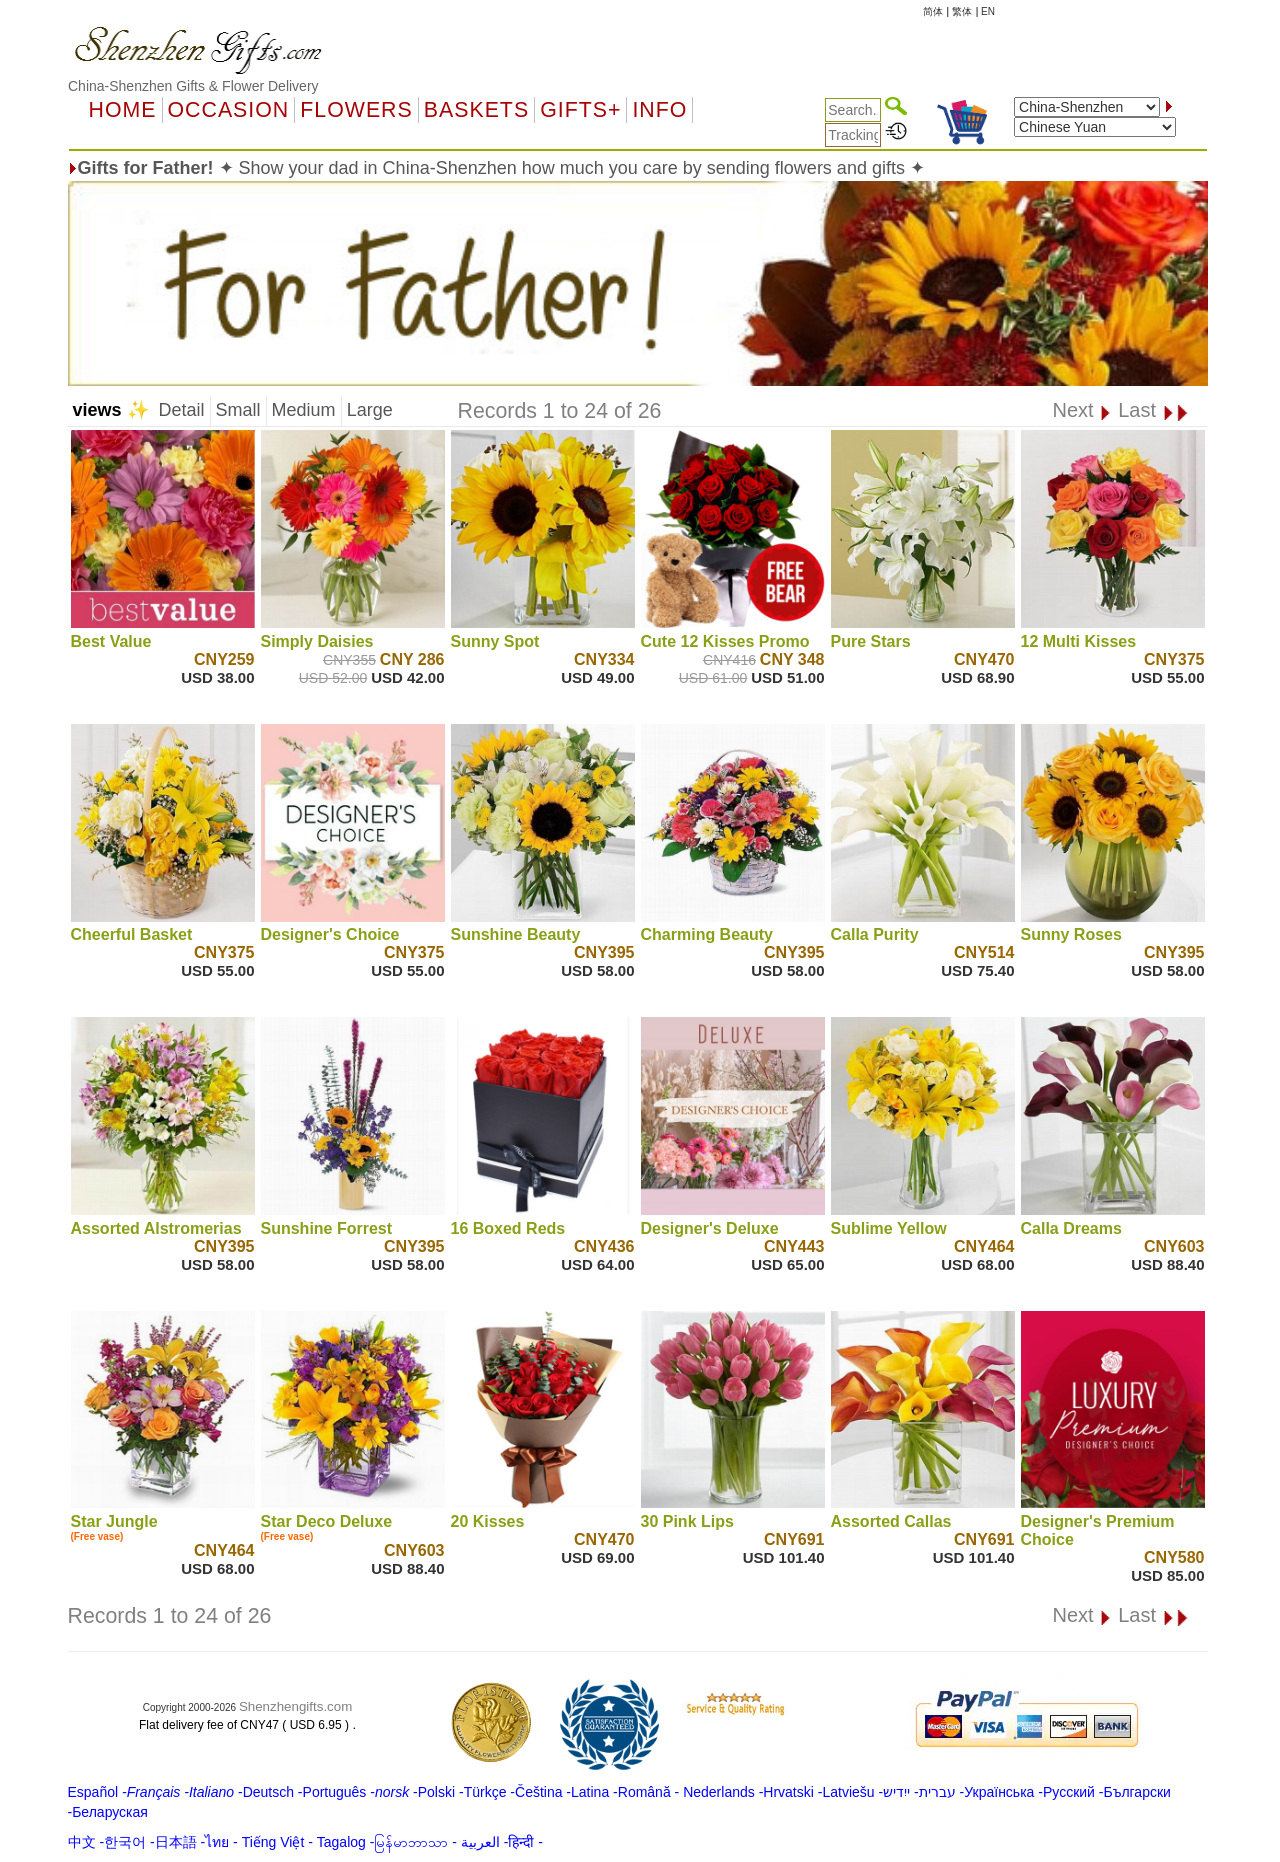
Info (659, 110)
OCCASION (229, 110)
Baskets (476, 110)
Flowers (356, 110)
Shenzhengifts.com (295, 1706)
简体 (933, 11)
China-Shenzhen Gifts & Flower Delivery (193, 86)
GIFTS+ (580, 110)
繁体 (962, 11)
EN (988, 11)
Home (123, 110)
